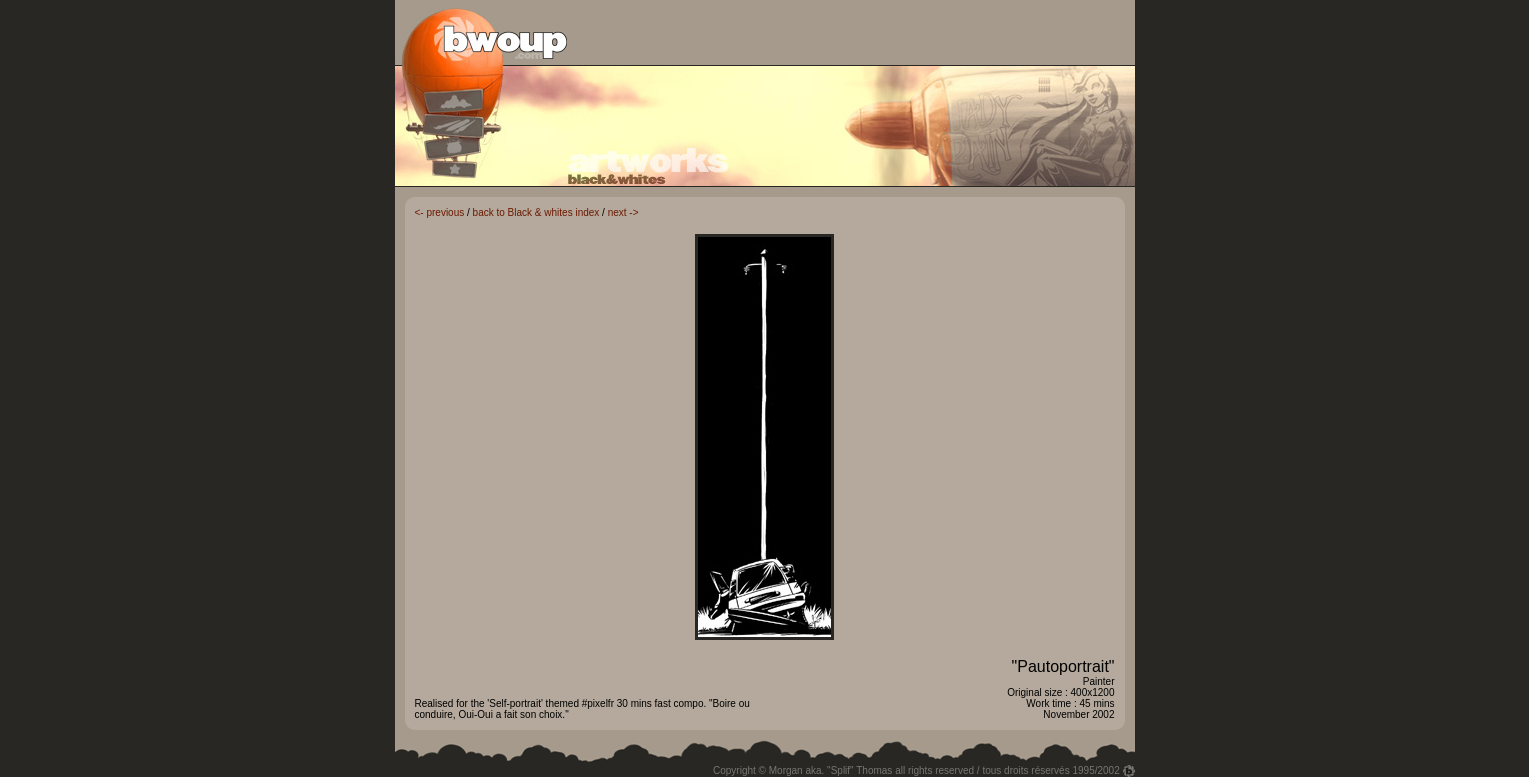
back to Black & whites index (536, 212)
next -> (623, 212)
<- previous (440, 212)
